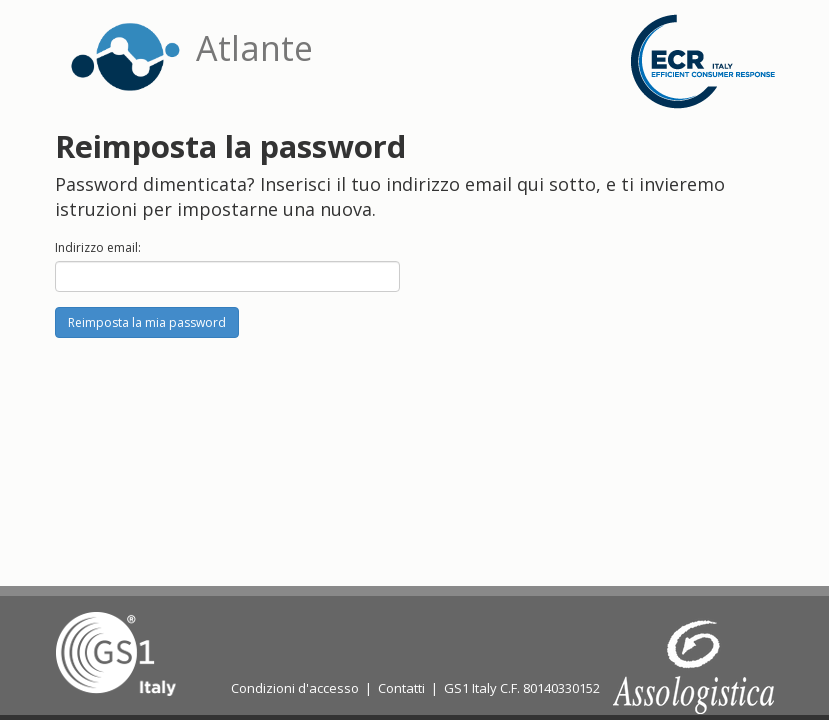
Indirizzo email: (98, 247)
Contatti (401, 688)
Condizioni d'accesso (295, 688)
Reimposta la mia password (147, 322)
